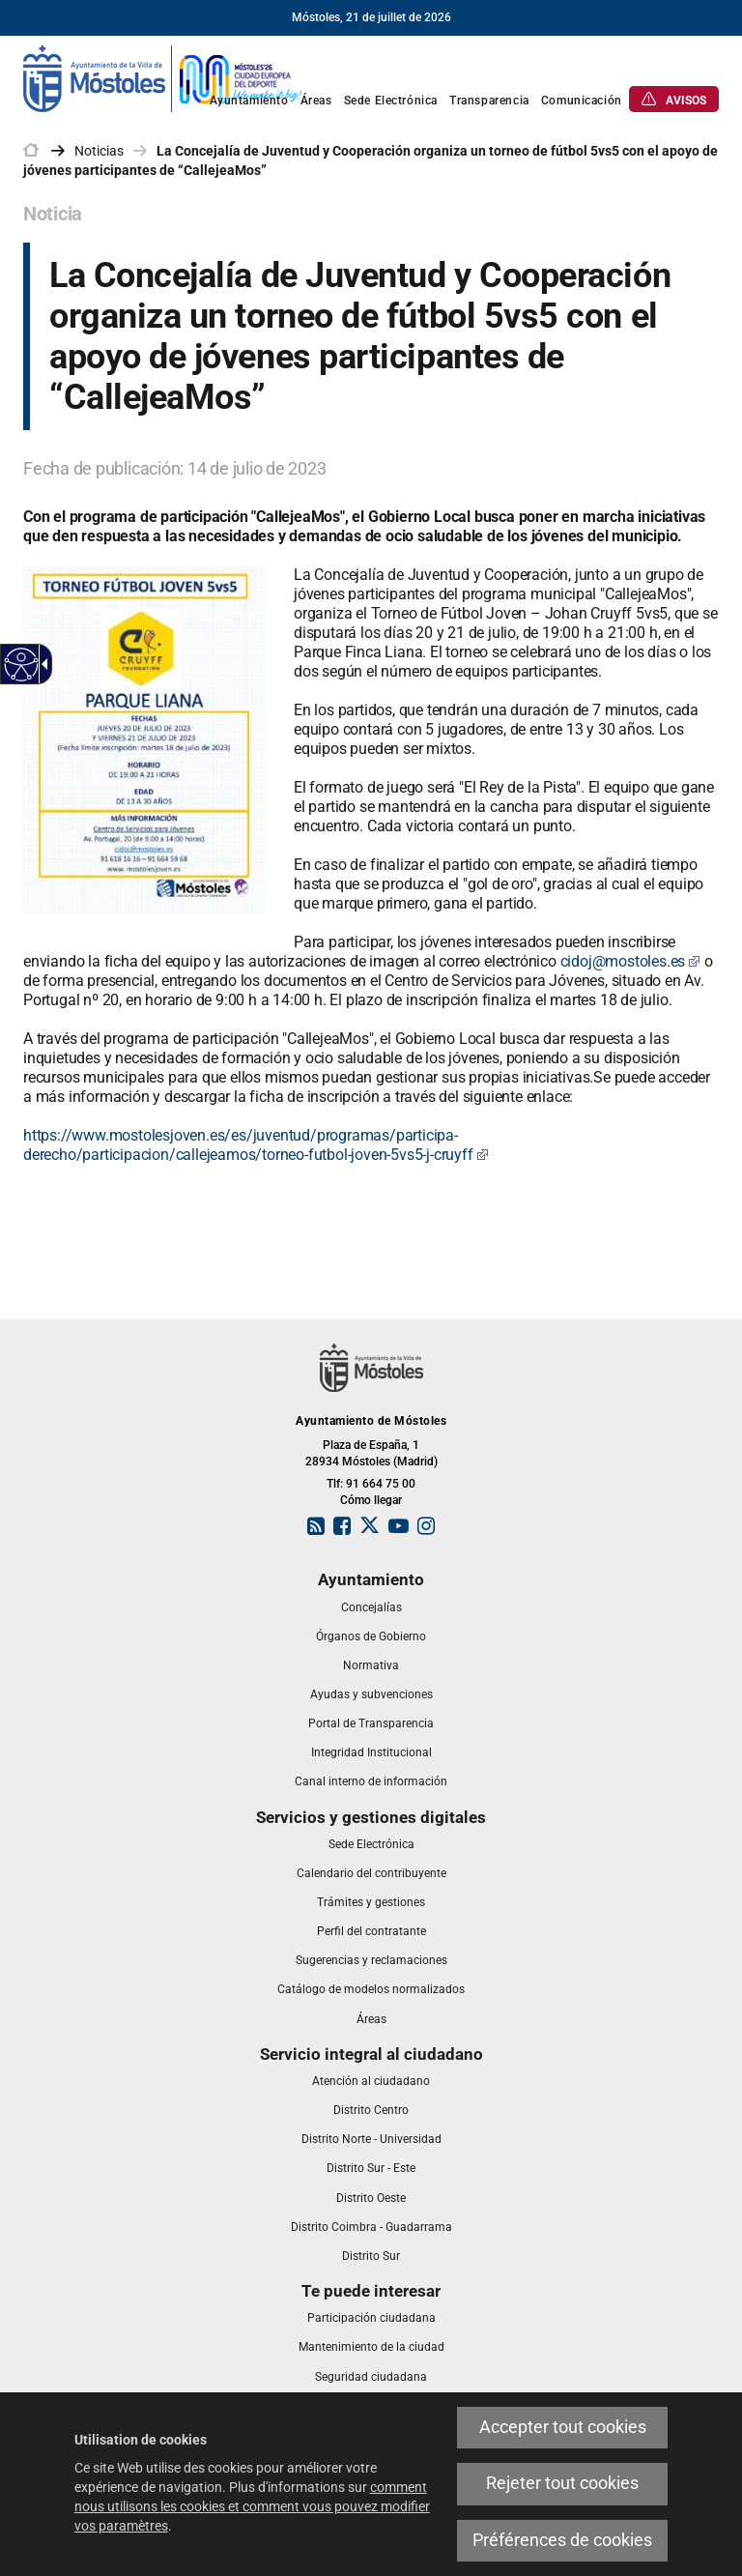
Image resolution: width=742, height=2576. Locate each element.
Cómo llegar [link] (371, 1500)
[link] (163, 77)
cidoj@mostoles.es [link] (630, 961)
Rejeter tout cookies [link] (562, 2483)
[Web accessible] (22, 664)
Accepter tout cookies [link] (562, 2427)
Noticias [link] (99, 151)
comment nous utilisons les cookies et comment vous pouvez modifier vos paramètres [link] (252, 2506)
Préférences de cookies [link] (562, 2540)
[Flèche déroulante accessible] (41, 664)
